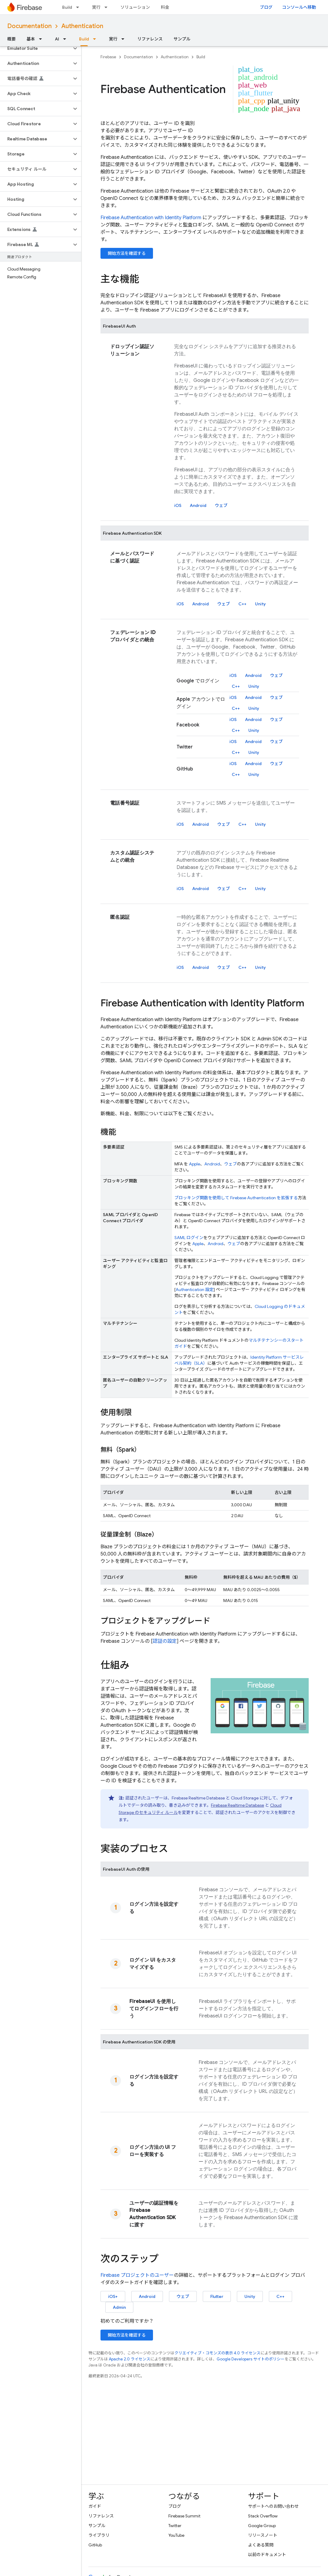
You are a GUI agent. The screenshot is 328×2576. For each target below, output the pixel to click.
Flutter (216, 2296)
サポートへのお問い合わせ (273, 2506)
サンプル (182, 39)
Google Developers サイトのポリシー (251, 2359)
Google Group (262, 2525)
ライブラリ (99, 2535)
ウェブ (221, 505)
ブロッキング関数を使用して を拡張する (236, 1197)
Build (67, 7)
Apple (194, 1164)
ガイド (94, 2506)
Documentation (29, 26)
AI (57, 39)
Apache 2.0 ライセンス (129, 2359)
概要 (11, 39)
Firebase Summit (184, 2516)
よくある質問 (260, 2545)
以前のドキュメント (267, 2554)
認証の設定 (165, 1641)
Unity (260, 604)
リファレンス (150, 39)
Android (198, 505)
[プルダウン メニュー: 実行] (107, 7)
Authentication (82, 26)
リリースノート (262, 2535)
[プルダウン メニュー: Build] (79, 7)
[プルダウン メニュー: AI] (66, 39)
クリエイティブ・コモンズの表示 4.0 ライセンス (217, 2353)
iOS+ (113, 2296)
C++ (242, 604)
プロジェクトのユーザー (137, 2275)
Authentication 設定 (195, 1289)
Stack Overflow (263, 2516)
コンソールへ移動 (299, 7)
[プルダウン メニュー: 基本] (42, 39)
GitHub (95, 2545)
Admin (119, 2307)
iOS (177, 505)
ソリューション (135, 7)
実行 (96, 7)
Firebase (108, 56)
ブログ (266, 7)
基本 (31, 39)
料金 (165, 7)
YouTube (176, 2535)
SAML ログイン (188, 1237)
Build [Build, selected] (84, 39)
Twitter (174, 2525)
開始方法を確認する (127, 253)
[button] (36, 48)
